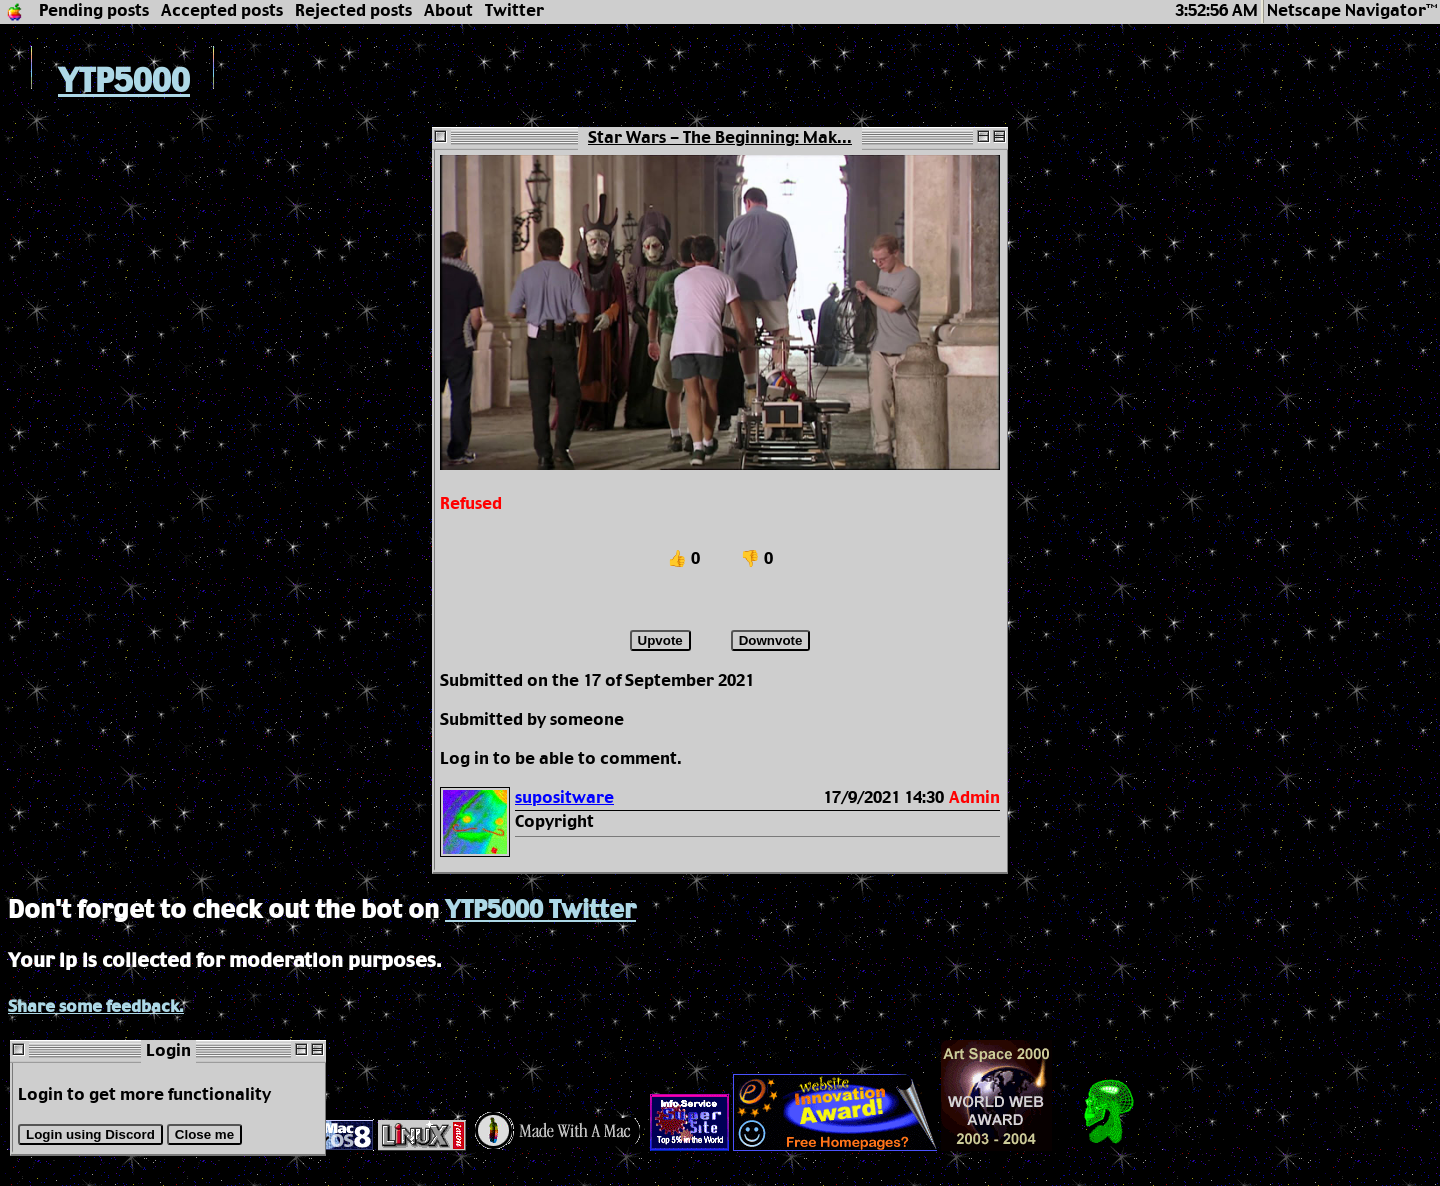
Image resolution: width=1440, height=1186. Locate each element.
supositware (564, 798)
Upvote (660, 640)
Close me (204, 1134)
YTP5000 (99, 82)
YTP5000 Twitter (540, 911)
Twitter (514, 11)
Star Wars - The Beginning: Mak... (720, 138)
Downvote (771, 640)
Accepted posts (222, 11)
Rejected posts (353, 11)
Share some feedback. (96, 1007)
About (448, 11)
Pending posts (94, 11)
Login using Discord (90, 1134)
